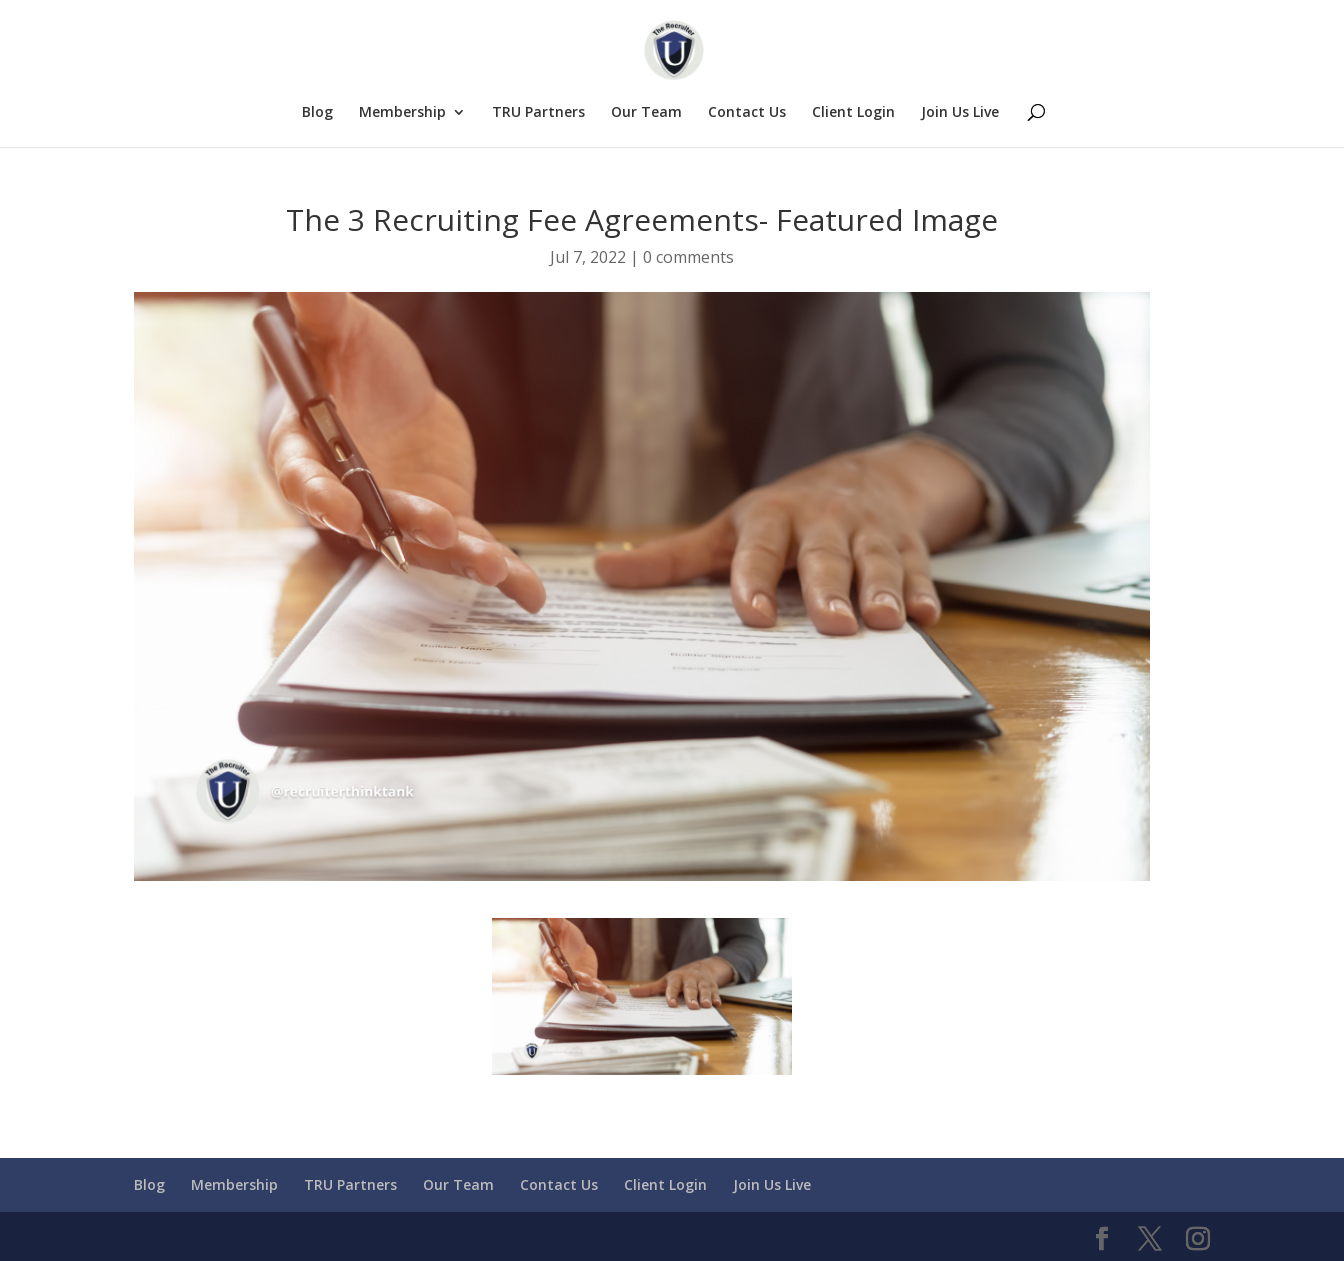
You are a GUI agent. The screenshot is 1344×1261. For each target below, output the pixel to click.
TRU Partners (538, 113)
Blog (317, 113)
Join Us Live (960, 113)
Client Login (853, 113)
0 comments (688, 257)
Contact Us (747, 113)
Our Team (646, 113)
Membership (402, 113)
